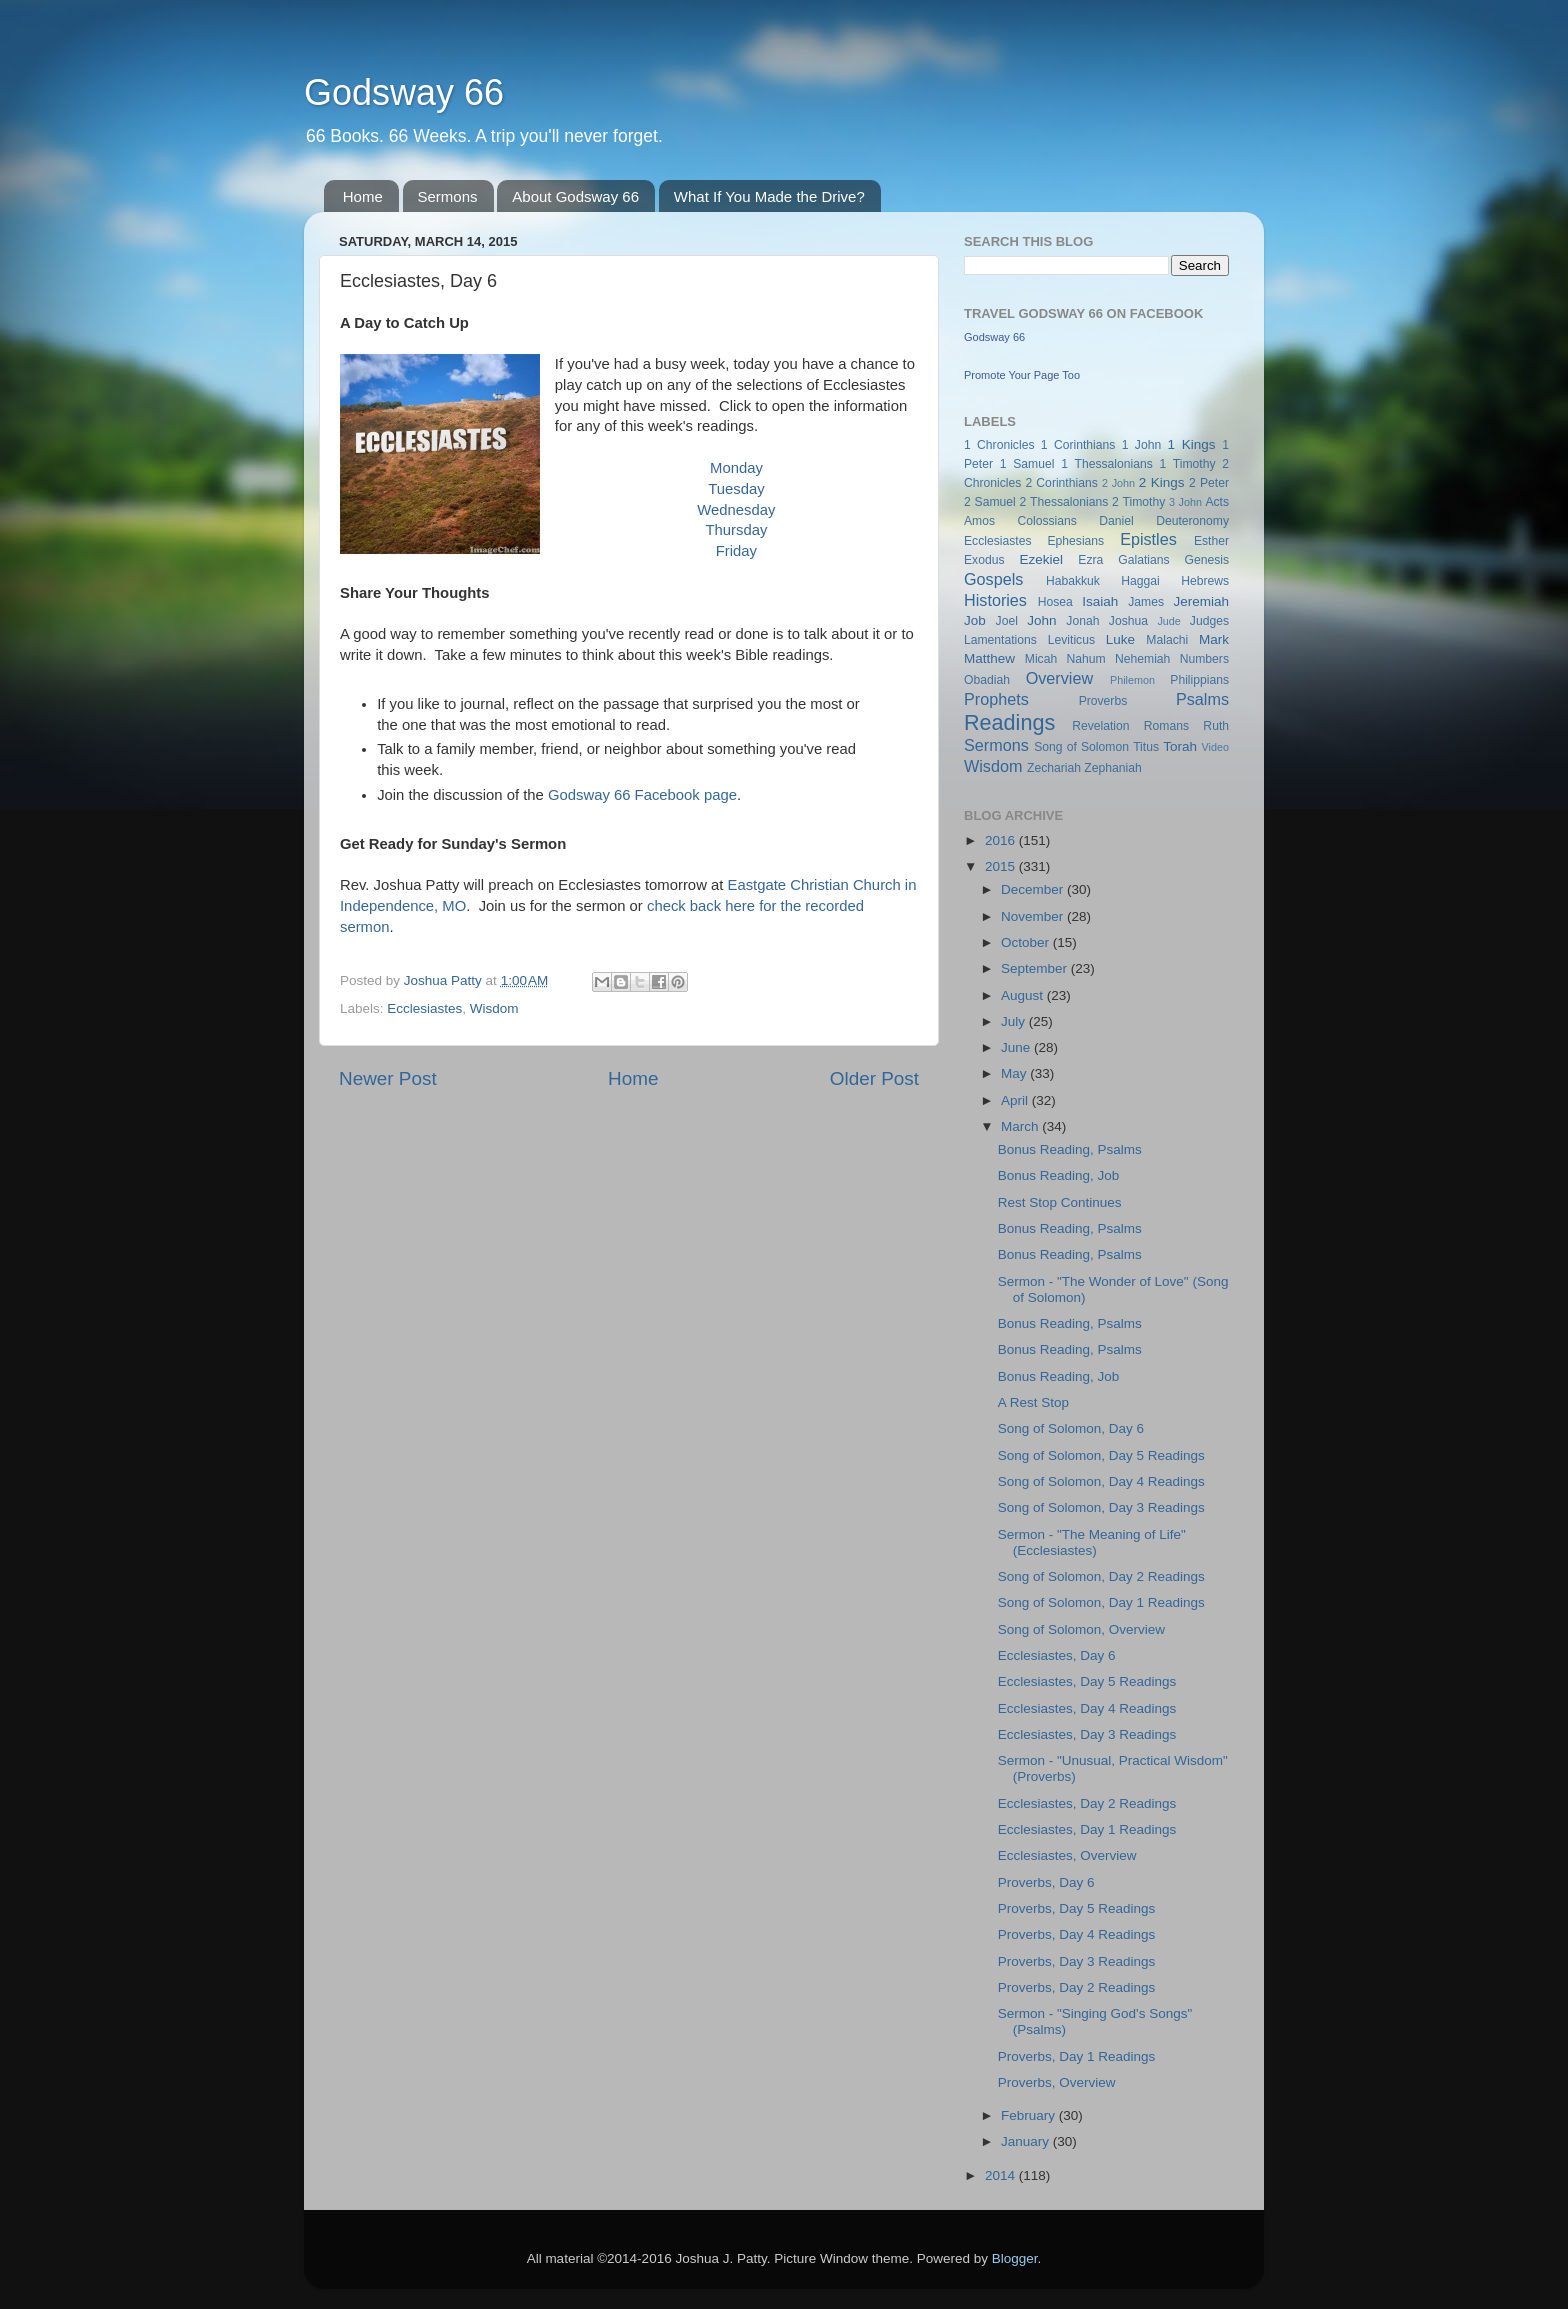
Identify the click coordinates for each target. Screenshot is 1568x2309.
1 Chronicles (999, 445)
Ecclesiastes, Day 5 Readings (1087, 1681)
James (1146, 602)
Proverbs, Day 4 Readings (1077, 1934)
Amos (979, 521)
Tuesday (736, 489)
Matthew (989, 658)
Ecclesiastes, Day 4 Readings (1087, 1708)
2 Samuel (990, 502)
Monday (736, 468)
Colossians (1046, 521)
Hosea (1055, 602)
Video (1215, 747)
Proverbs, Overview (1057, 2082)
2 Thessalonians (1064, 502)
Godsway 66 (404, 92)
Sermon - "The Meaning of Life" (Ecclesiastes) (1092, 1542)
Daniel (1116, 521)
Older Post (874, 1078)
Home (363, 196)
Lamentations (1000, 640)
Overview (1059, 678)
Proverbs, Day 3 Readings (1077, 1961)
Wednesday (736, 510)
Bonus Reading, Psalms (1070, 1149)
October (1027, 942)
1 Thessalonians (1107, 464)
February (1030, 2115)
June (1017, 1047)
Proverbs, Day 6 (1046, 1882)
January (1027, 2141)
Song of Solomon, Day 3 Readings (1101, 1507)
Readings (1009, 722)
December (1034, 889)
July (1015, 1021)
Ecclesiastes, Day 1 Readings (1087, 1829)
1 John (1141, 445)
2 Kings (1162, 482)
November (1034, 916)
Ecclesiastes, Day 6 (1057, 1655)
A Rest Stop (1033, 1402)
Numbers (1204, 659)
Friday (736, 551)
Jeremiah (1202, 601)
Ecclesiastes (424, 1008)
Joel (1007, 621)
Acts (1217, 502)
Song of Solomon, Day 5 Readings (1101, 1455)
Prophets (996, 699)
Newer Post (388, 1078)
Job (975, 620)
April (1016, 1100)
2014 (1002, 2175)
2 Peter (1209, 483)
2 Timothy (1138, 502)
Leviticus (1071, 640)
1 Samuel (1027, 464)
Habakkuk (1073, 581)
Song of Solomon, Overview (1081, 1629)
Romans (1166, 726)
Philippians (1199, 680)
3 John (1185, 502)
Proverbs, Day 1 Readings (1077, 2056)
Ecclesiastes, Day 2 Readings (1087, 1803)
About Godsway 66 (575, 196)
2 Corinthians (1061, 483)
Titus (1146, 747)
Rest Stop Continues (1060, 1202)
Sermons (448, 196)
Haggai (1140, 581)
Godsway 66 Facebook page (642, 795)
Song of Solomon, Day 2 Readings (1101, 1576)
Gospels (993, 579)
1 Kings (1192, 444)
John (1041, 620)
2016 (1002, 840)
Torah (1180, 746)
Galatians (1143, 560)
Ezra (1090, 560)
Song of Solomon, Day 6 (1071, 1428)
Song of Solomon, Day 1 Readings (1101, 1602)
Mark (1214, 639)
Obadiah (987, 680)
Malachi (1167, 640)
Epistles (1148, 539)
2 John (1118, 483)
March (1021, 1126)
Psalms (1202, 699)
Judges (1209, 621)
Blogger (1015, 2258)
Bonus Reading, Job (1059, 1175)
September (1036, 968)
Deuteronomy (1192, 521)
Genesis (1206, 560)
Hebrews (1205, 581)
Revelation (1100, 726)
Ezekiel (1041, 559)
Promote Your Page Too (1022, 375)
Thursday (736, 530)
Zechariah (1054, 768)
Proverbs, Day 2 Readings (1077, 1987)
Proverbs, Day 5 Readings (1077, 1908)
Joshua (1128, 621)
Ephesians (1075, 541)
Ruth (1216, 726)
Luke (1120, 639)
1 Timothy (1188, 464)
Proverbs (1103, 701)
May (1015, 1073)
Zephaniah (1112, 768)
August (1024, 995)
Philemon (1132, 680)
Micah (1041, 659)
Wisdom (494, 1008)
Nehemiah (1142, 659)
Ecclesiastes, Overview (1067, 1855)
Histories (995, 600)
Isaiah (1100, 601)
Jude (1168, 621)
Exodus (984, 560)
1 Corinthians (1078, 445)
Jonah (1082, 621)
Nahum (1086, 659)
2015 (1002, 866)
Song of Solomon (1081, 747)
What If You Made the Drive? (769, 196)
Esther (1211, 541)
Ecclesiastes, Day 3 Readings (1087, 1734)
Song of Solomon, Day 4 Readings (1101, 1481)
